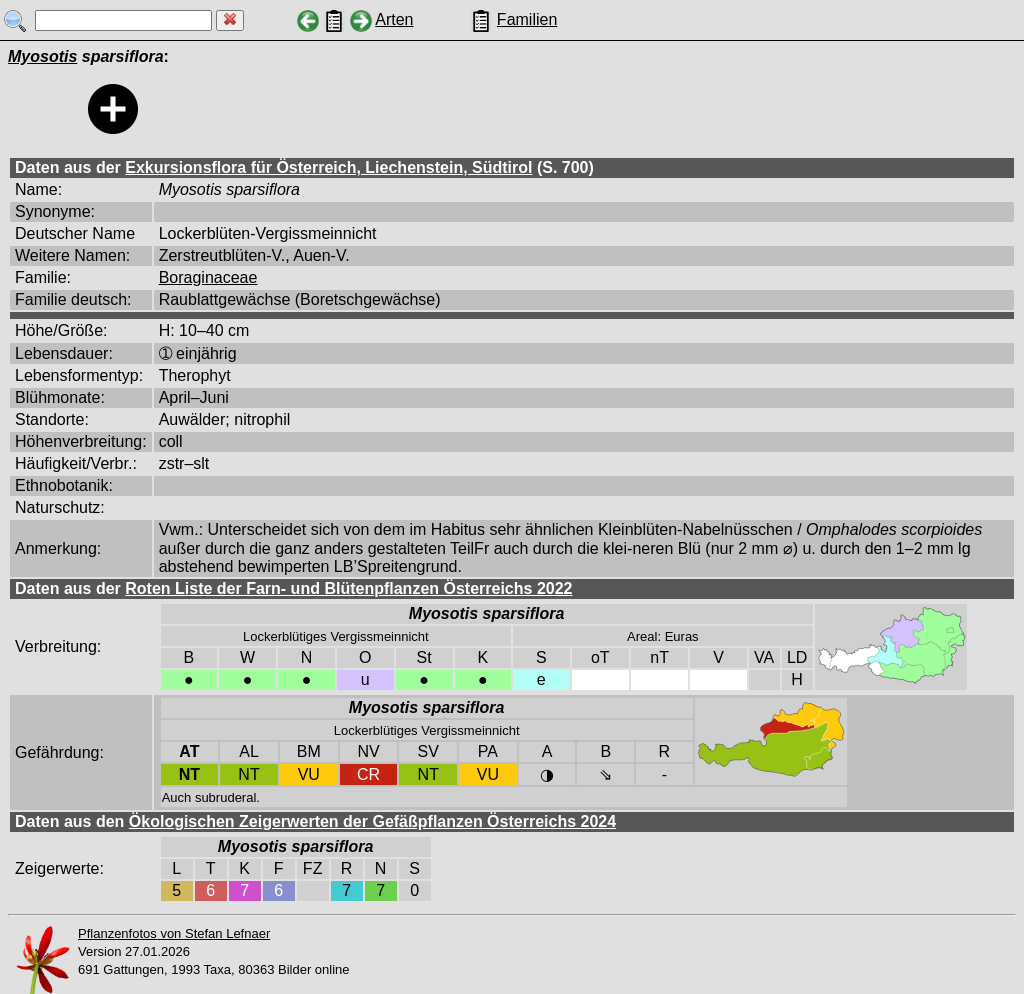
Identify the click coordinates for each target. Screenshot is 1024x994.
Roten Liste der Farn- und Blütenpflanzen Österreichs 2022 (348, 588)
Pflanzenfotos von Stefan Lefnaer (174, 933)
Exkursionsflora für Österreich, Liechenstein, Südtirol (328, 167)
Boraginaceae (208, 277)
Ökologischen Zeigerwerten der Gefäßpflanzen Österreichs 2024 (372, 821)
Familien (527, 19)
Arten (394, 19)
